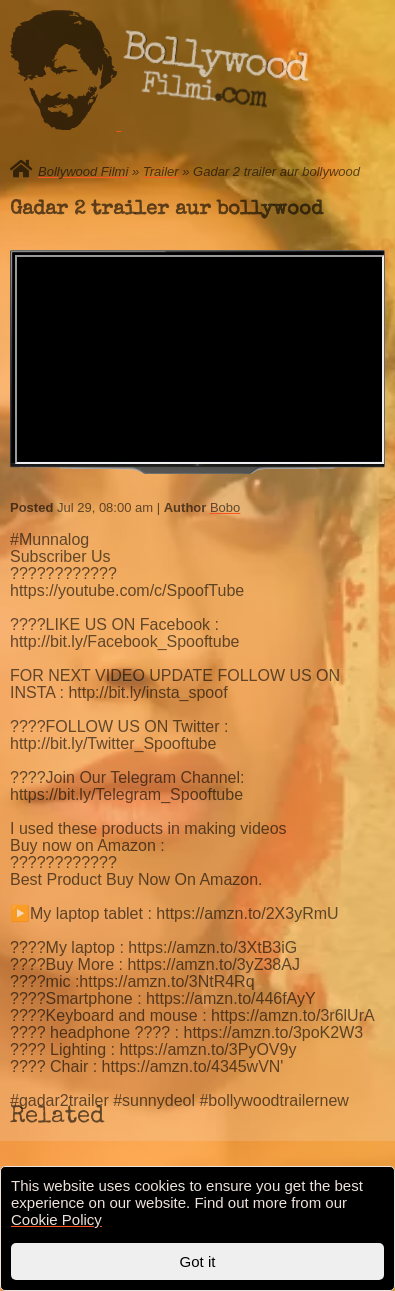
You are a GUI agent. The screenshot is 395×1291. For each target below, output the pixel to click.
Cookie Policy (56, 1219)
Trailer (161, 171)
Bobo (225, 507)
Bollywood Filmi (83, 171)
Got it (198, 1261)
